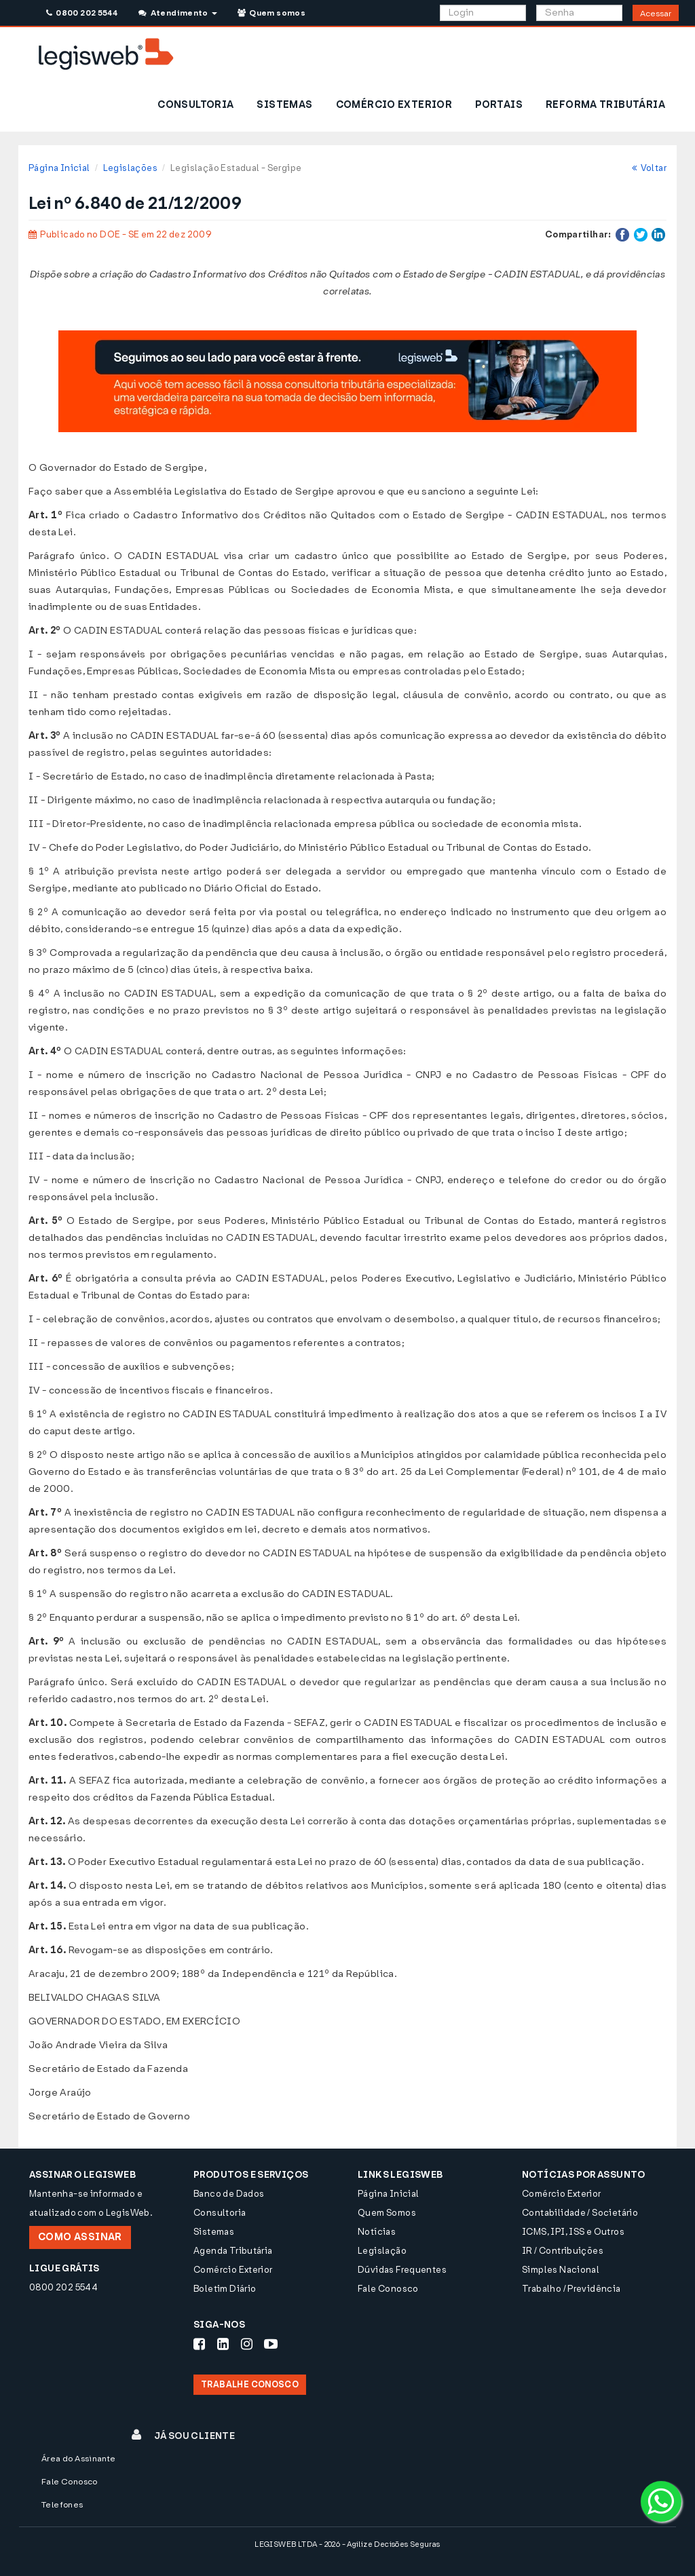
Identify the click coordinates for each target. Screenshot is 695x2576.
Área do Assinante (78, 2458)
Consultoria (219, 2212)
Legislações (130, 168)
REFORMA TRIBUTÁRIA (605, 104)
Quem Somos (387, 2212)
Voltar (649, 168)
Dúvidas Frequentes (402, 2269)
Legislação (382, 2250)
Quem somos (271, 12)
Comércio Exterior (233, 2269)
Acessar (655, 13)
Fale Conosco (388, 2288)
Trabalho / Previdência (571, 2288)
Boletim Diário (224, 2288)
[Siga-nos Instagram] (246, 2344)
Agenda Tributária (233, 2250)
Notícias (377, 2231)
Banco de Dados (228, 2193)
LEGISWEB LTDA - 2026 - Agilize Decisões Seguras (347, 2544)
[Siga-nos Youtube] (271, 2344)
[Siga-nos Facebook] (199, 2344)
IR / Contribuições (562, 2250)
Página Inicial (59, 168)
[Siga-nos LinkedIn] (223, 2344)
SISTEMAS (284, 104)
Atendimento (177, 12)
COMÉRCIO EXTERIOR (394, 104)
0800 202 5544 (81, 12)
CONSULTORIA (195, 104)
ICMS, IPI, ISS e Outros (573, 2231)
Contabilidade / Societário (580, 2212)
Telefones (62, 2504)
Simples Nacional (560, 2269)
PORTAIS (499, 104)
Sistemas (213, 2231)
